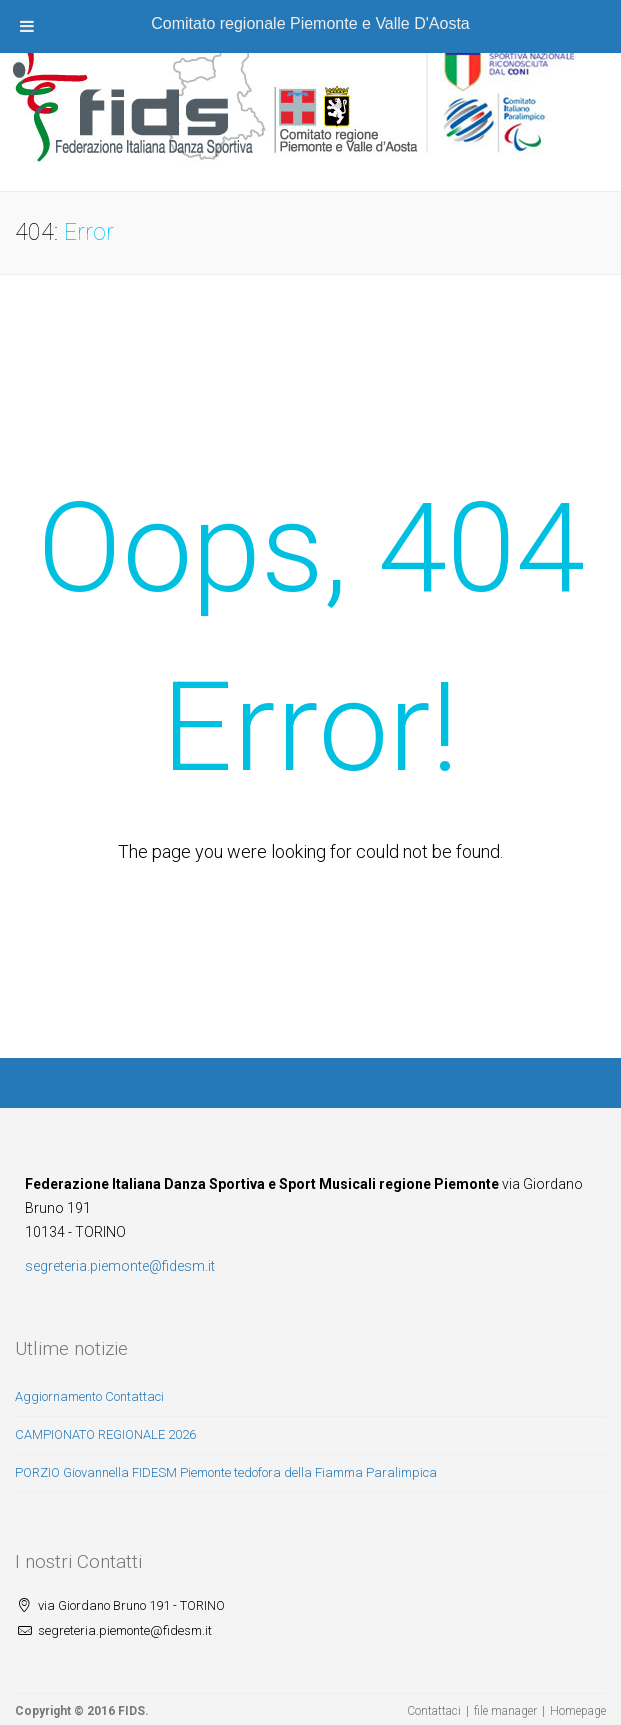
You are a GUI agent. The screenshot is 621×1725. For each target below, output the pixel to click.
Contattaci (434, 1711)
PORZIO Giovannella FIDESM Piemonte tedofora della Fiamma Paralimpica (226, 1472)
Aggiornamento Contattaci (89, 1396)
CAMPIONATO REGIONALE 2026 (105, 1434)
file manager (505, 1711)
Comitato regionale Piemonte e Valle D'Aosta (310, 23)
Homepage (578, 1711)
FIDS (131, 1711)
